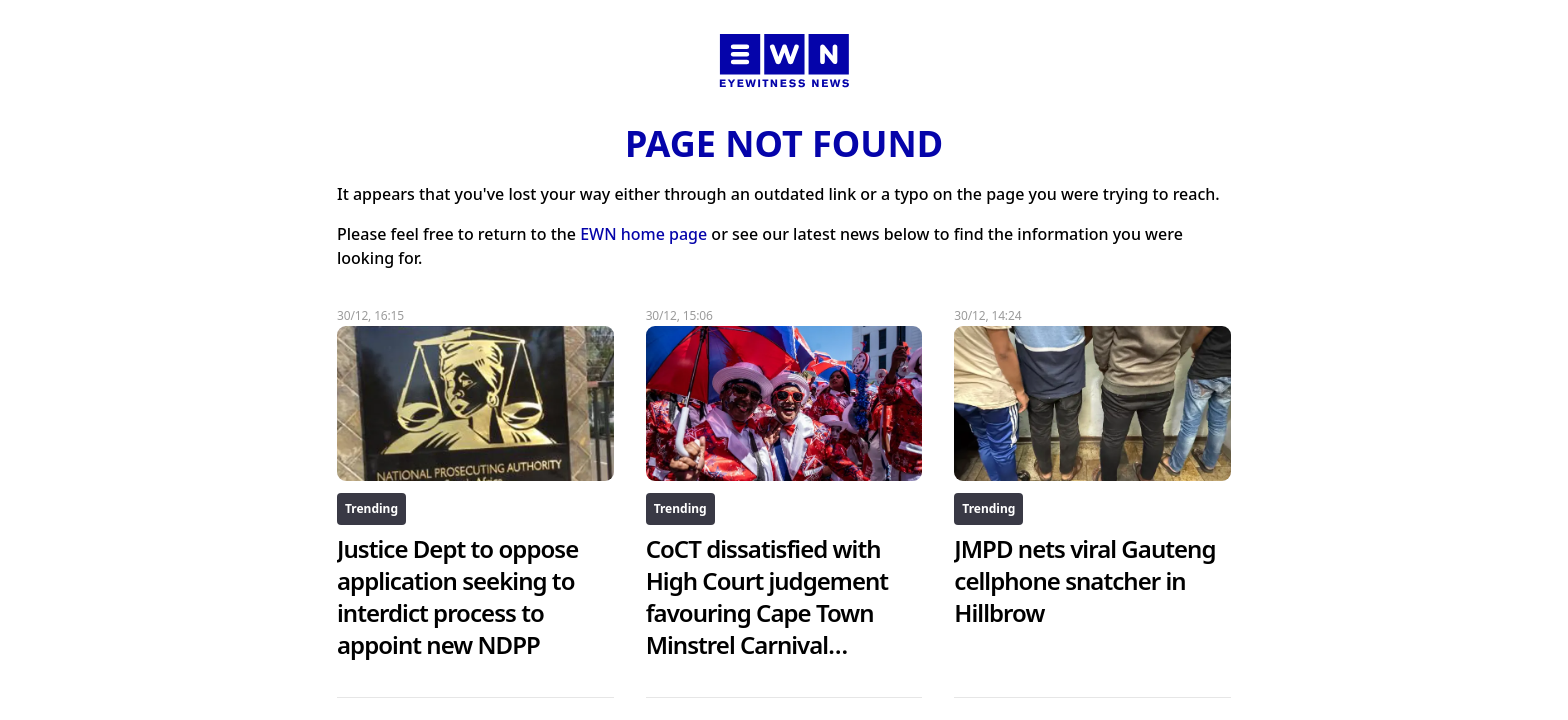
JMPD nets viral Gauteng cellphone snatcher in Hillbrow (1084, 580)
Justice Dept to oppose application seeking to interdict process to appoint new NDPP (457, 596)
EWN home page (643, 234)
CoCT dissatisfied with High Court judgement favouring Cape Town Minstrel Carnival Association (767, 612)
